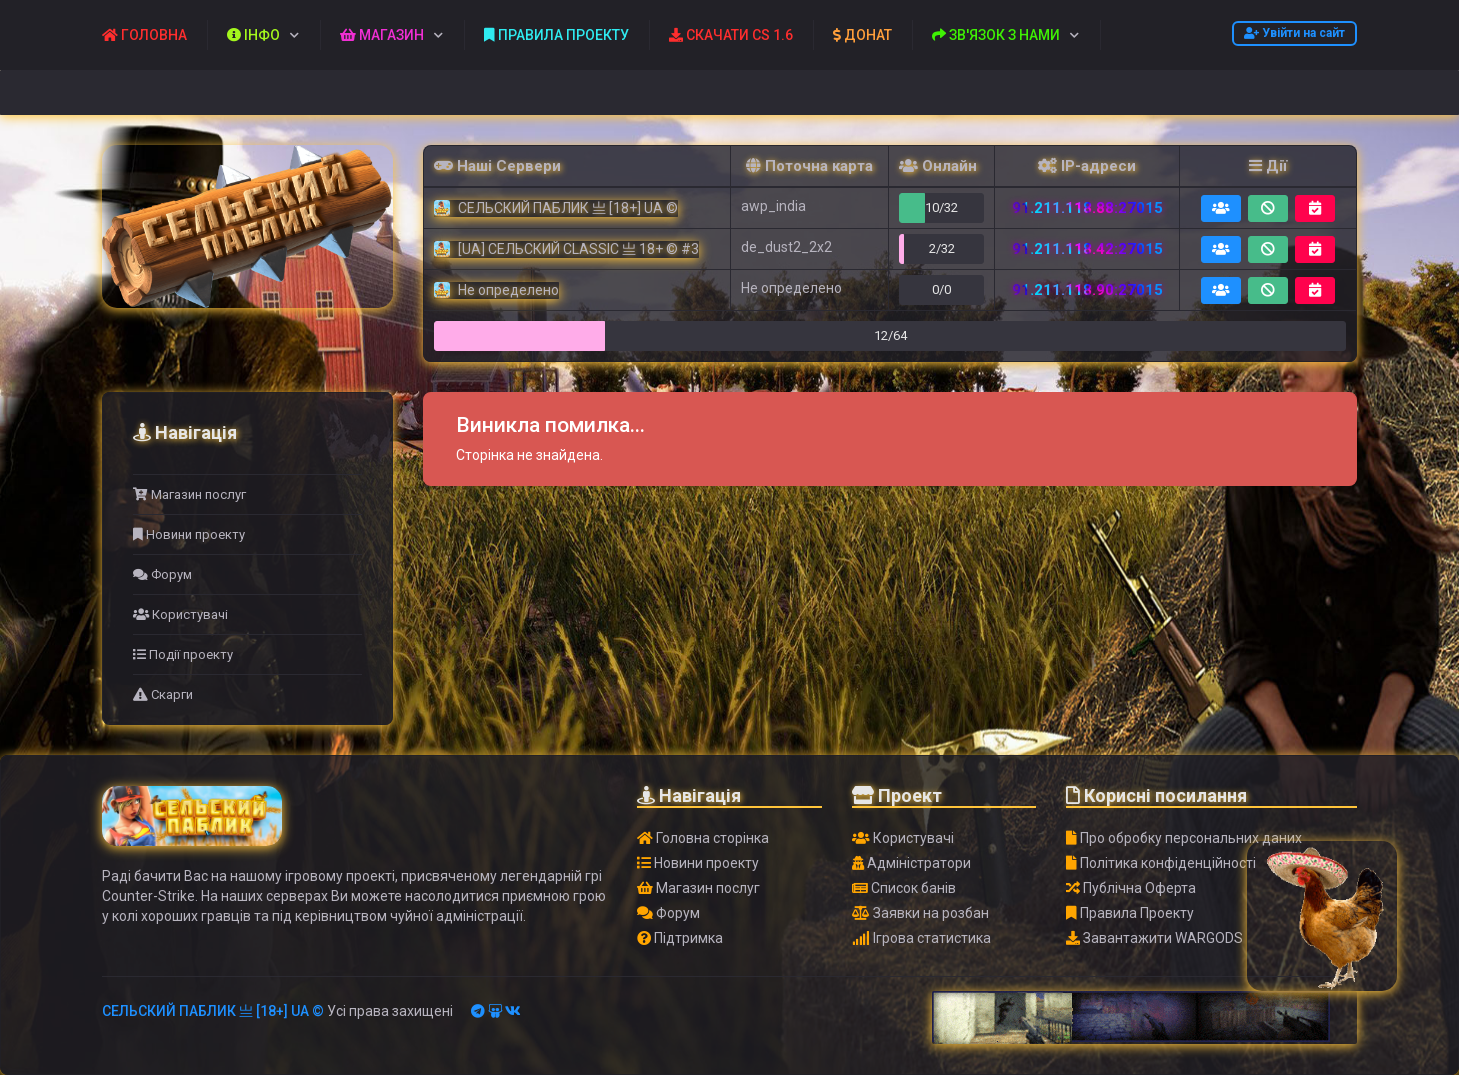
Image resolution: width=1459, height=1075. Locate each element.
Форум (162, 574)
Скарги (163, 694)
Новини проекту (189, 534)
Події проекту (183, 654)
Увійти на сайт (1294, 33)
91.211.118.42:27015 (1087, 249)
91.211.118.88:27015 (1087, 208)
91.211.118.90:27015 (1087, 290)
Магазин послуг (189, 494)
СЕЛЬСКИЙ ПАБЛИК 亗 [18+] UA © (213, 1011)
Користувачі (180, 614)
